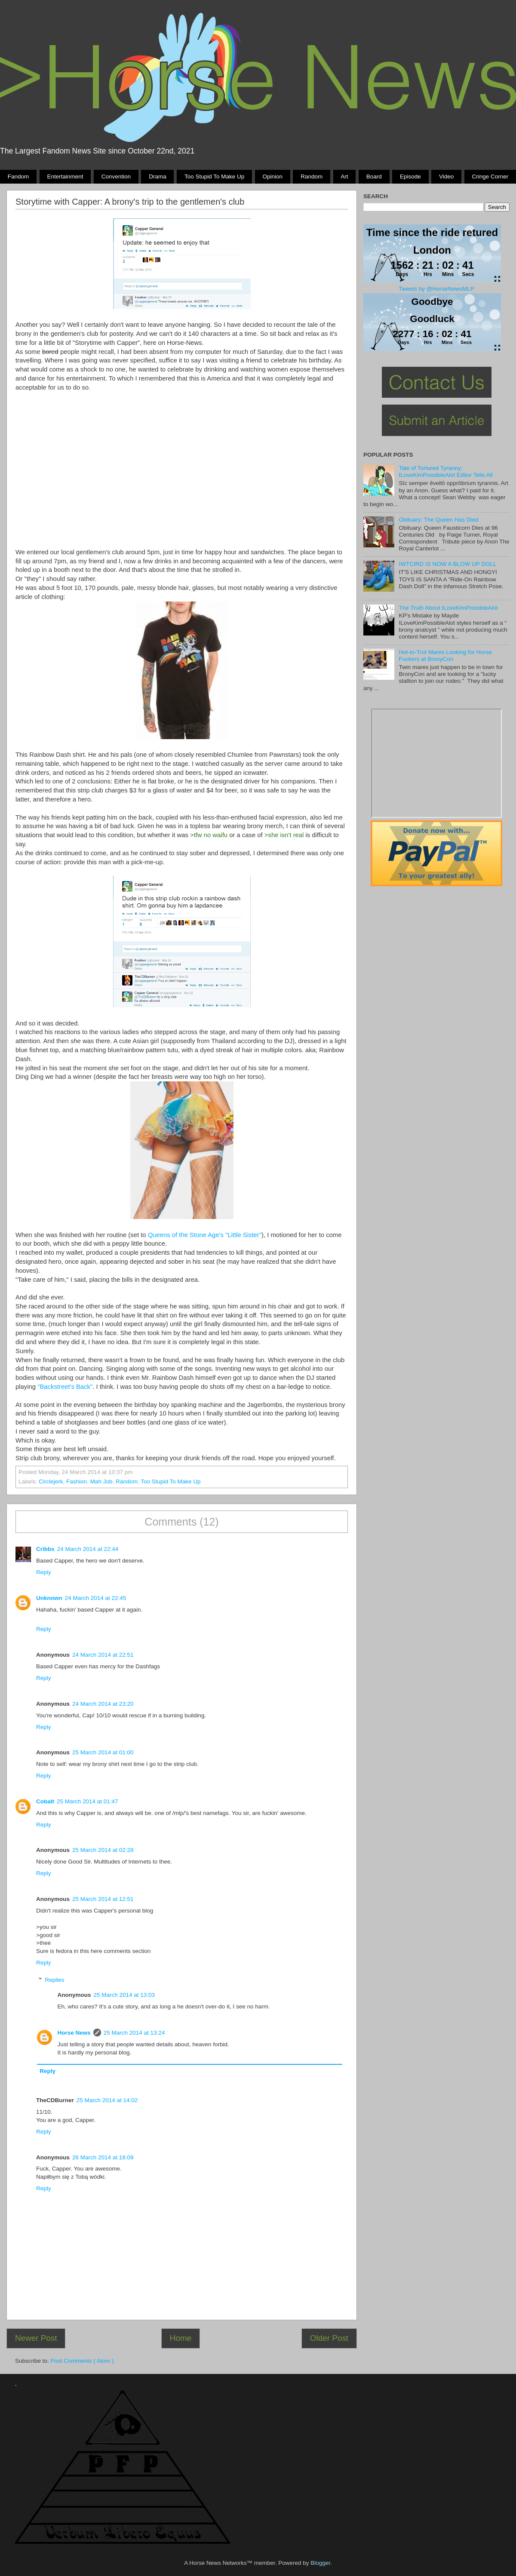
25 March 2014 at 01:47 (87, 1801)
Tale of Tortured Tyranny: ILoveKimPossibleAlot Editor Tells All (445, 471)
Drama (157, 176)
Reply (43, 1572)
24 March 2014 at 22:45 (95, 1598)
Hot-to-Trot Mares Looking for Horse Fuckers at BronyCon (445, 655)
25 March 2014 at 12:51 (103, 1899)
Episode (410, 176)
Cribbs (45, 1549)
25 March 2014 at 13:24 (134, 2032)
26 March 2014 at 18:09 (103, 2157)
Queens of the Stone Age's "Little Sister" (203, 1234)
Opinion (272, 176)
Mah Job (101, 1481)
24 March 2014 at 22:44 (88, 1549)
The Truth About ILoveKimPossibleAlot (448, 608)
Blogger (320, 2563)
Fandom (18, 176)
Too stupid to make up (214, 176)
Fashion (76, 1481)
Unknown (49, 1598)
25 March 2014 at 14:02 (107, 2100)
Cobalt (45, 1801)
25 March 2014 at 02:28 (103, 1850)
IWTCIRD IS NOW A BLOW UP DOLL (447, 564)
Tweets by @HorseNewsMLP (436, 289)
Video (446, 176)
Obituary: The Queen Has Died (438, 519)
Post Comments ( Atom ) (82, 2361)
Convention (116, 176)
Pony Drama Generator (436, 763)
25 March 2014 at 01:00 (103, 1752)
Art (344, 176)
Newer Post (36, 2338)
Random (311, 176)
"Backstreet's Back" (64, 1386)
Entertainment (65, 176)
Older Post (329, 2338)
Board (374, 176)
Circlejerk (51, 1481)
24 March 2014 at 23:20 (103, 1704)
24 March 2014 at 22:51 (103, 1655)
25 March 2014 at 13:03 (124, 1995)
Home (180, 2338)
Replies (54, 1980)
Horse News (74, 2032)
